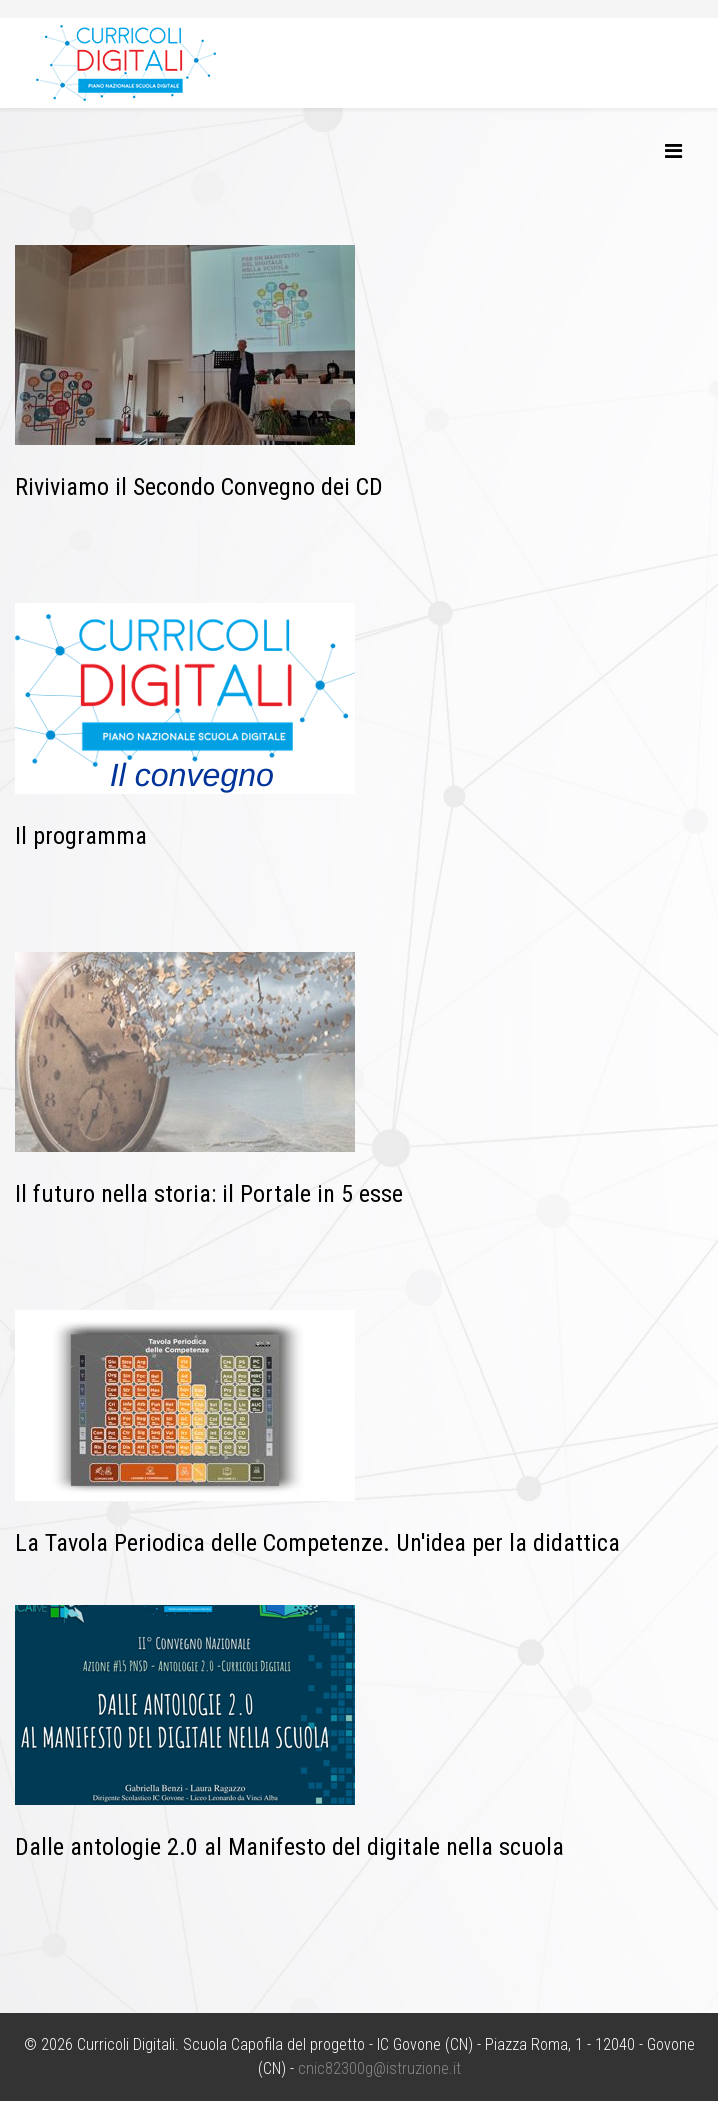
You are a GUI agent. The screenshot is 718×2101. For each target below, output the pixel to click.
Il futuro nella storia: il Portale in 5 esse (209, 1194)
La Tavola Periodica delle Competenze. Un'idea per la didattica (317, 1543)
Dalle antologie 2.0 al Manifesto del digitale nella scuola (289, 1847)
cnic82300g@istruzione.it (379, 2068)
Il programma (81, 836)
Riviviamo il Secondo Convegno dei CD (199, 487)
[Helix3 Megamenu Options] (673, 151)
